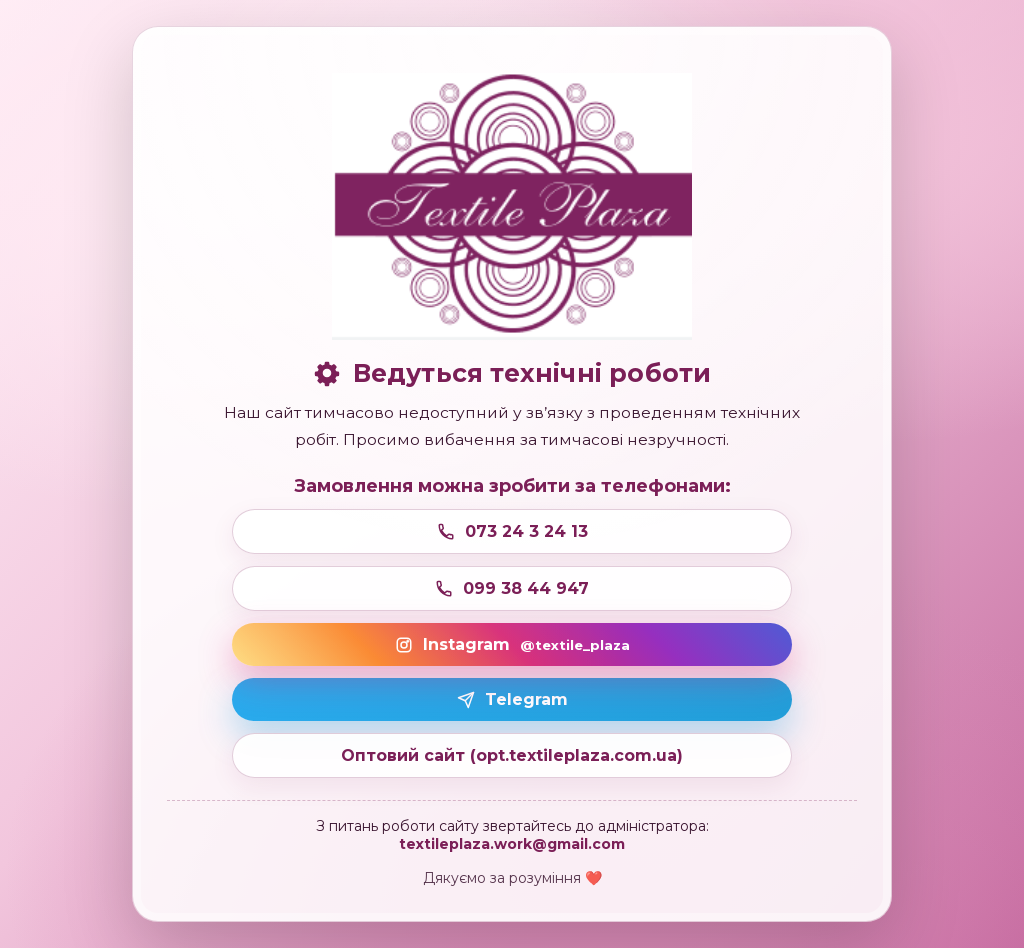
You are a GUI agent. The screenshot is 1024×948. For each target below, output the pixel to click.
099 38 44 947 (512, 588)
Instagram (512, 644)
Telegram (512, 699)
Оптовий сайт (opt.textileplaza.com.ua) (512, 755)
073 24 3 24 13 (512, 531)
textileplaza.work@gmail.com (512, 844)
